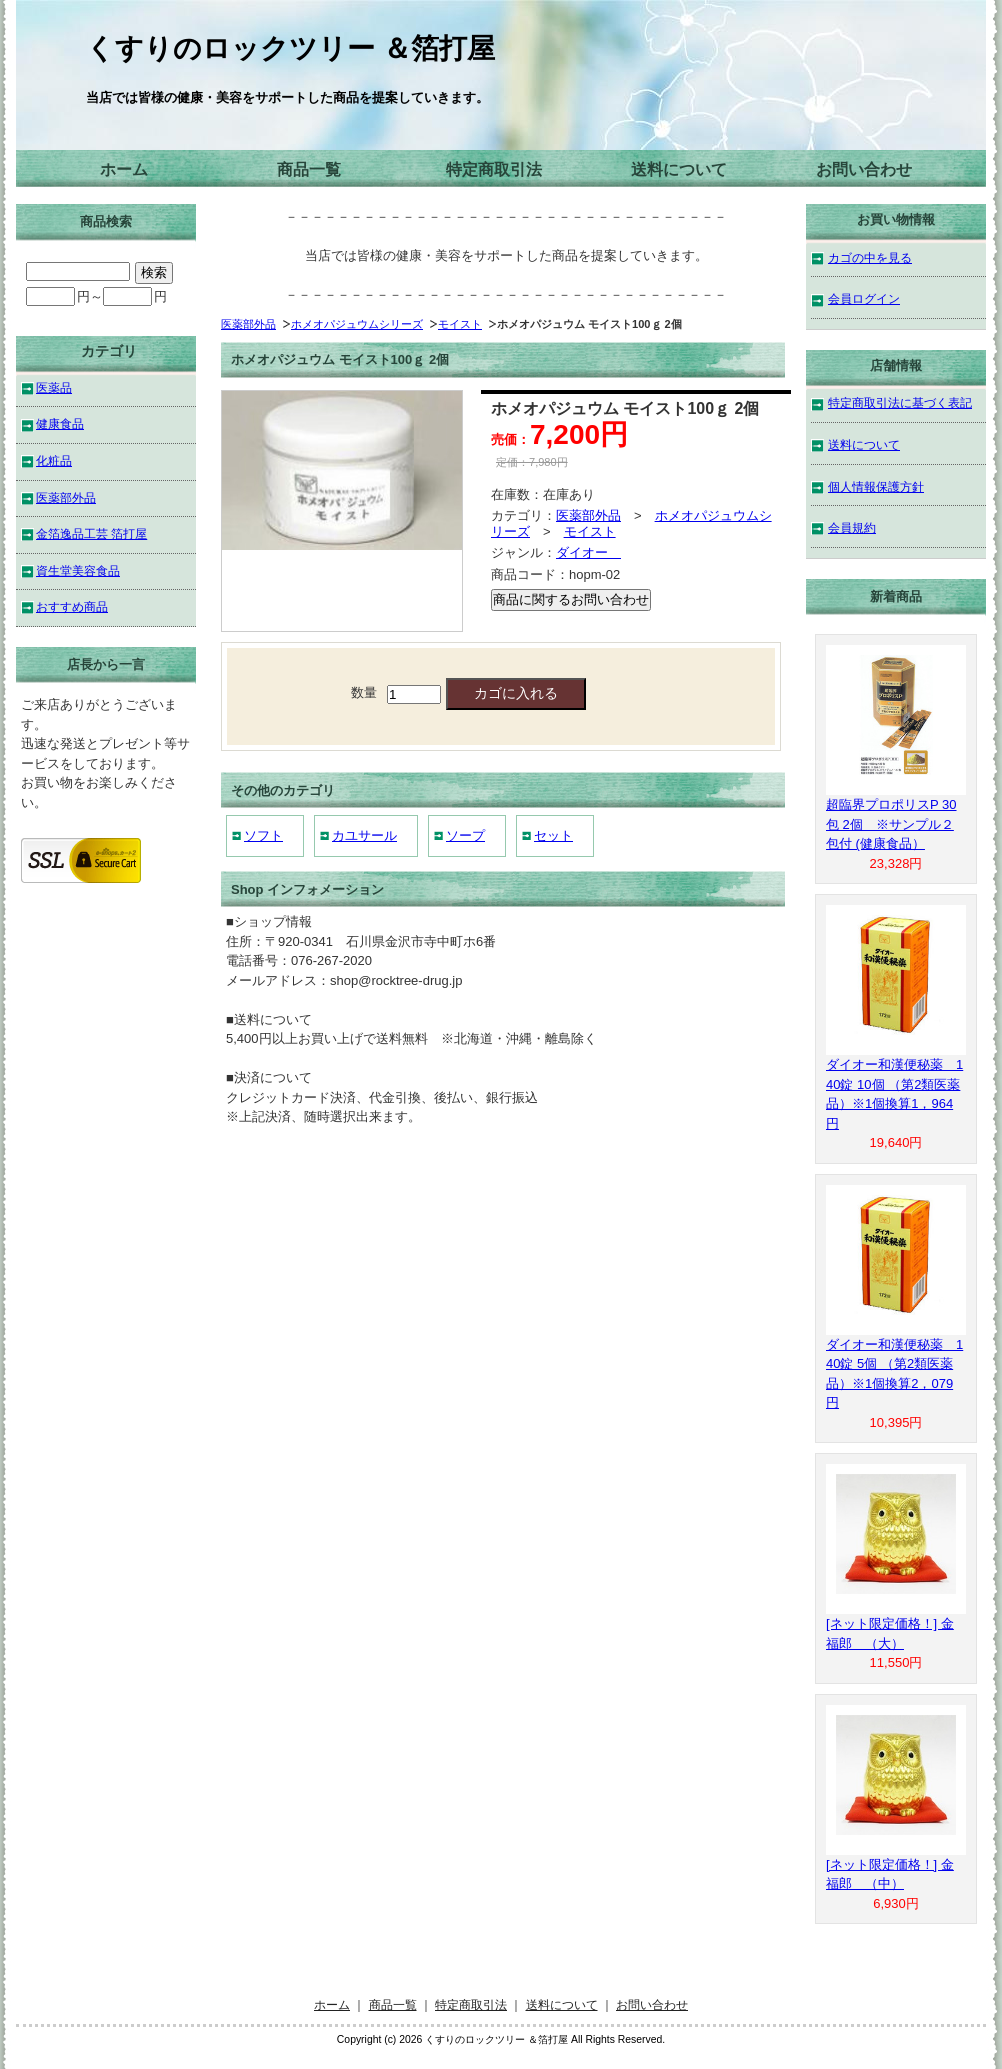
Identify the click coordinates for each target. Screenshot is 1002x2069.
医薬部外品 (248, 324)
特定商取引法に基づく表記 (900, 402)
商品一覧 (309, 169)
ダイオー (588, 552)
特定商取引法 (494, 169)
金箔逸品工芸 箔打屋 (91, 533)
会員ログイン (864, 298)
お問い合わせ (864, 169)
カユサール (364, 835)
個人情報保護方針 (876, 486)
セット (553, 835)
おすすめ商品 (72, 606)
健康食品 (60, 423)
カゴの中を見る (870, 257)
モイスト (460, 324)
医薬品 (54, 387)
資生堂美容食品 (78, 570)
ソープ (465, 835)
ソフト (263, 835)
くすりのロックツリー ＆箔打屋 (290, 48)
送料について (679, 169)
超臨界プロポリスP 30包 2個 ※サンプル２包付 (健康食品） (891, 824)
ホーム (124, 169)
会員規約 (852, 527)
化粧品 (54, 460)
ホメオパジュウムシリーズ (357, 324)
